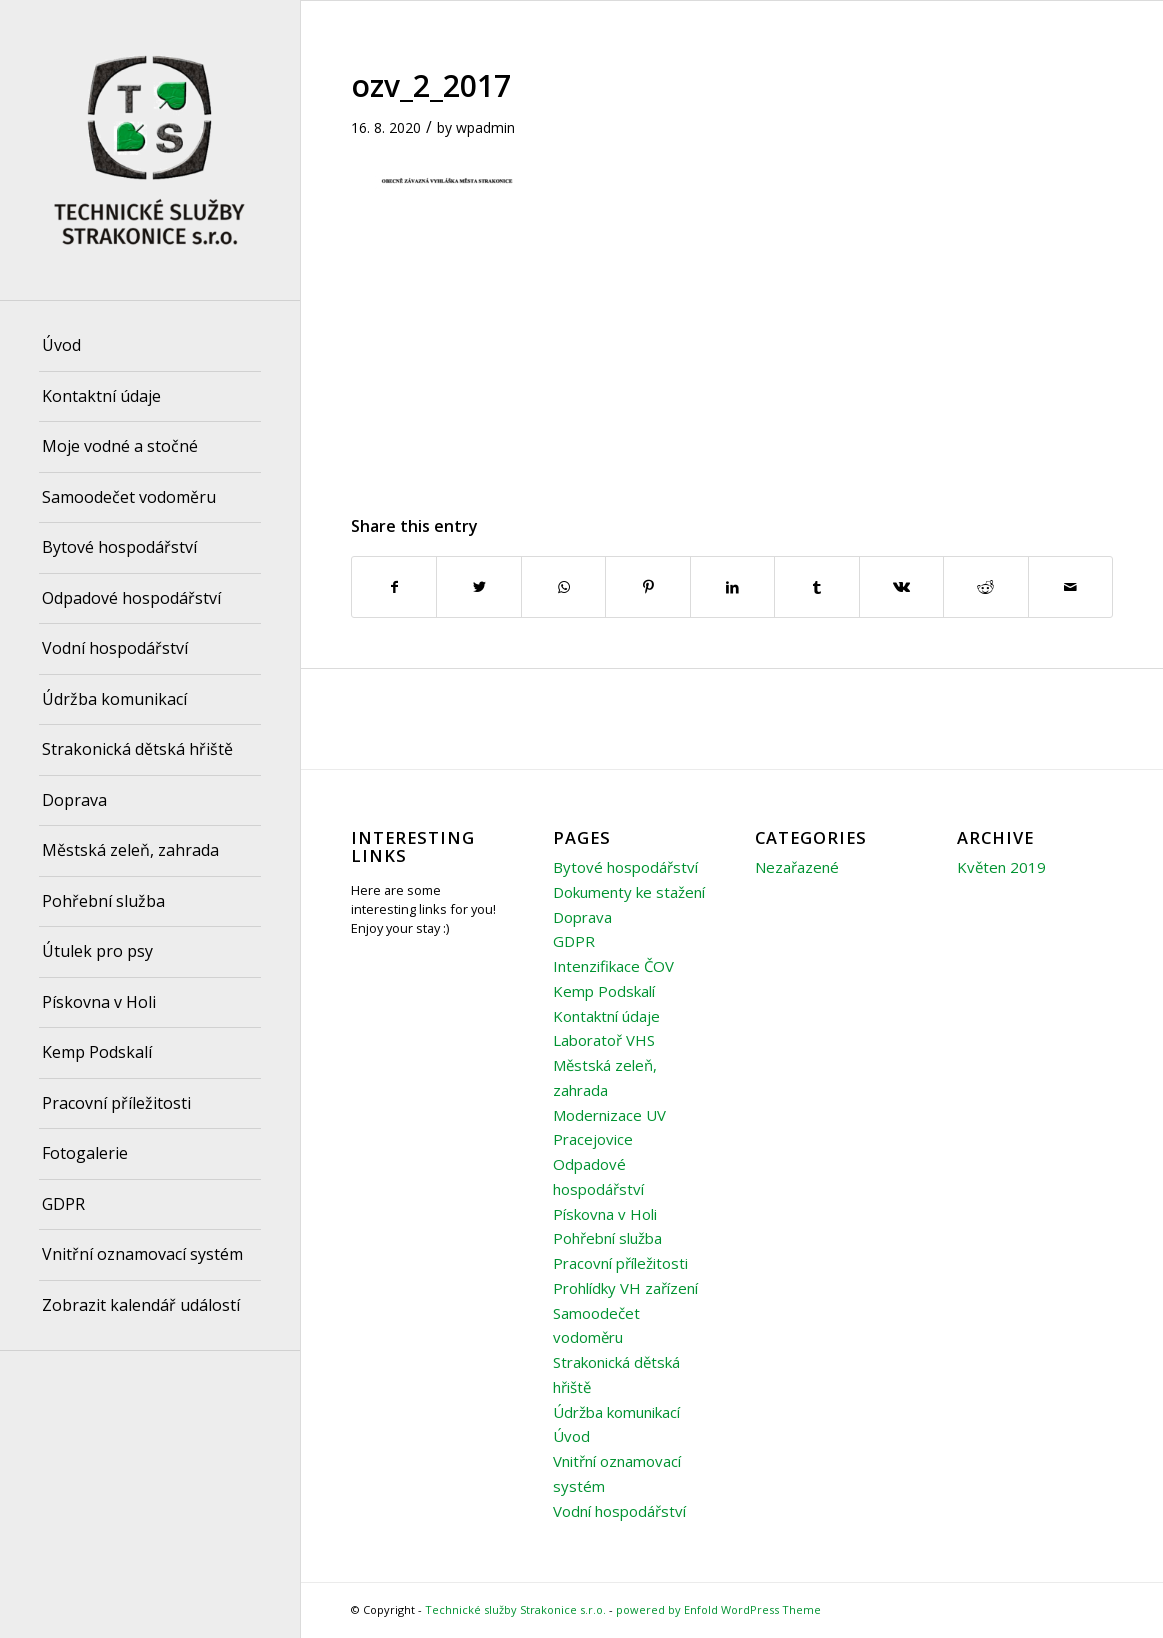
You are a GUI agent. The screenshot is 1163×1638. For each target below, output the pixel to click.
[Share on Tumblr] (816, 587)
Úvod (571, 1436)
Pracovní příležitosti (620, 1263)
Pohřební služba (607, 1238)
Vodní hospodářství (619, 1511)
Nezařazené (797, 867)
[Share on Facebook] (394, 587)
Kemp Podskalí (604, 991)
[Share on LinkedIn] (732, 587)
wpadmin (485, 127)
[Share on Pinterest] (647, 587)
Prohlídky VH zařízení (625, 1288)
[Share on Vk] (901, 587)
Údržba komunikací (616, 1412)
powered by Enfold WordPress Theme (718, 1609)
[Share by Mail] (1071, 587)
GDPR (574, 941)
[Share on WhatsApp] (563, 587)
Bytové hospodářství (625, 867)
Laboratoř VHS (604, 1040)
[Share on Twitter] (478, 587)
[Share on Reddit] (985, 587)
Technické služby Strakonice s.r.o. (515, 1609)
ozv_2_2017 (431, 85)
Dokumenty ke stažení (629, 892)
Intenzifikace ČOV (613, 966)
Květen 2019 (1001, 867)
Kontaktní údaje (606, 1016)
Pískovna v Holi (605, 1214)
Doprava (582, 917)
